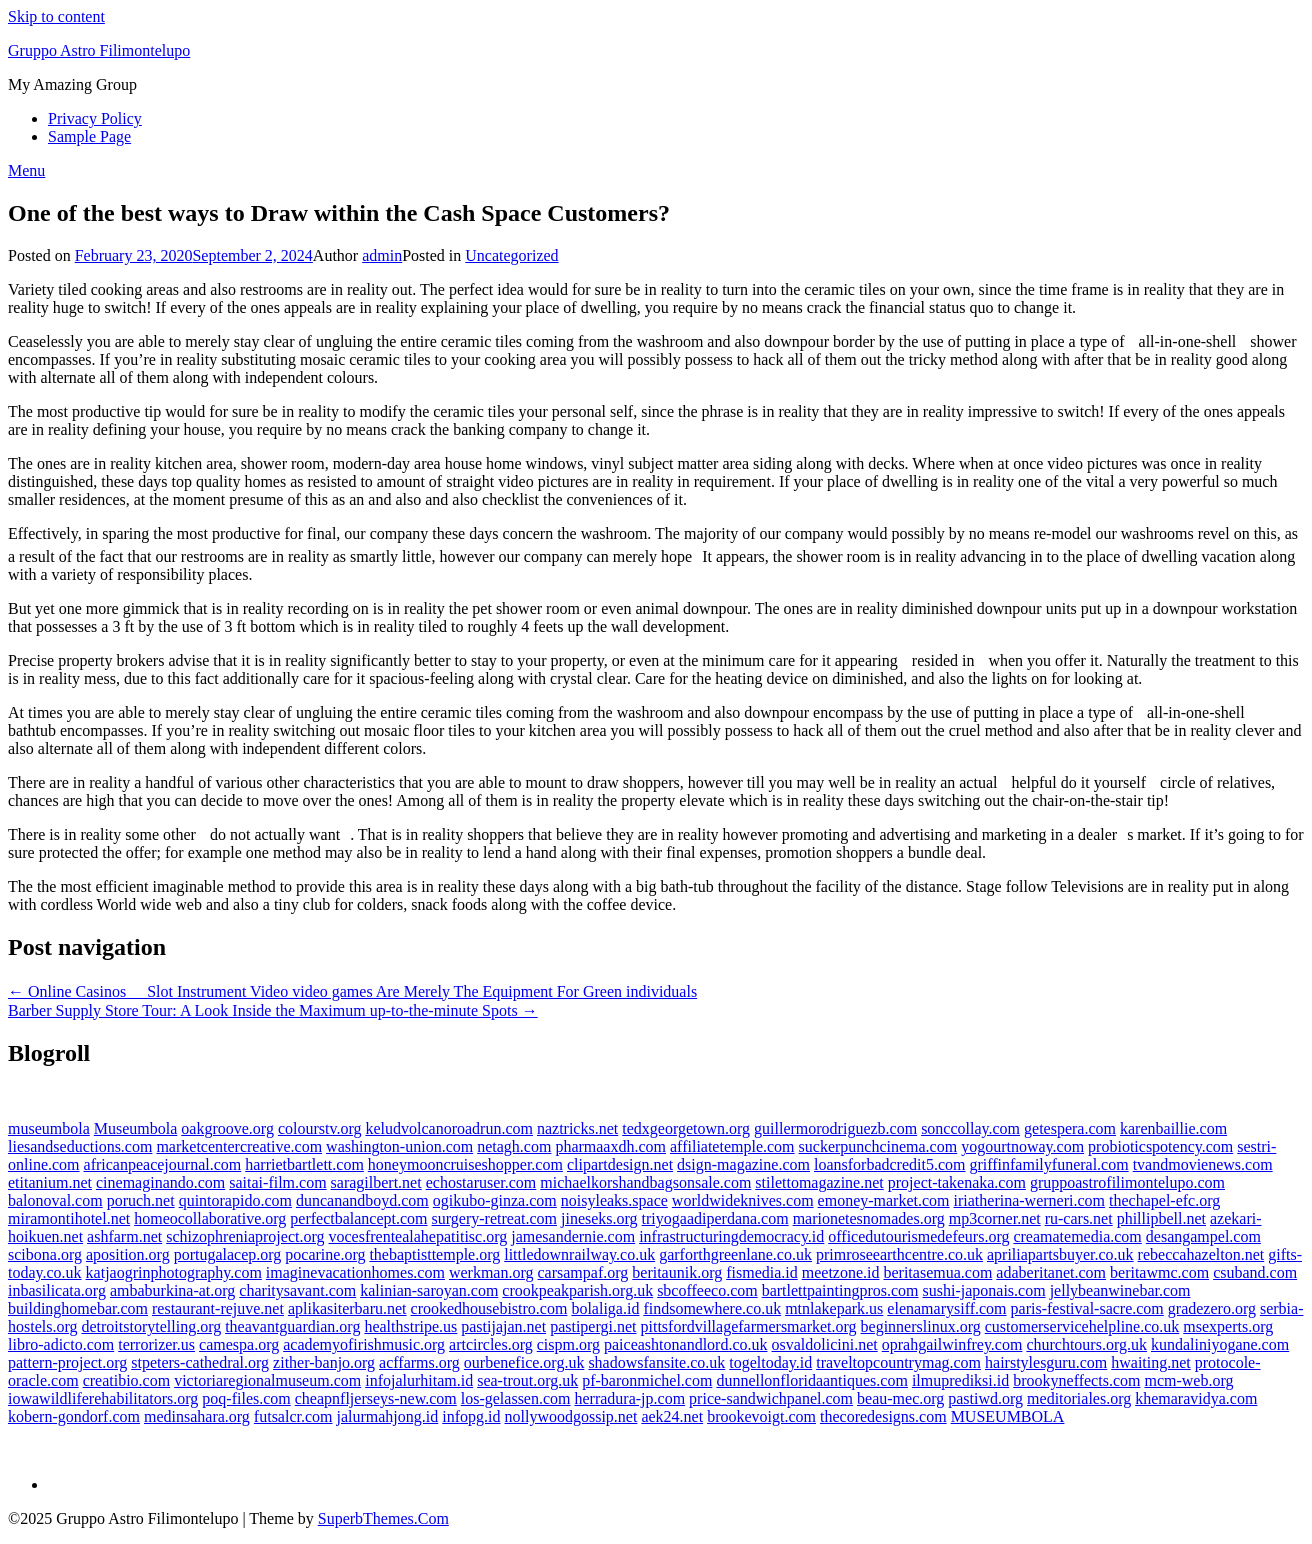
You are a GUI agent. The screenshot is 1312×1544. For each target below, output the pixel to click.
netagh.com (514, 1146)
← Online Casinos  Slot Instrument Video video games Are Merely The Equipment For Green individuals (352, 991)
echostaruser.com (481, 1182)
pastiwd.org (985, 1398)
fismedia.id (762, 1272)
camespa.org (239, 1344)
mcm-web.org (1188, 1380)
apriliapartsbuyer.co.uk (1060, 1254)
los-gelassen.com (516, 1398)
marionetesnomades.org (869, 1218)
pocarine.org (325, 1254)
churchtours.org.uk (1086, 1344)
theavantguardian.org (292, 1326)
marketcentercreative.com (239, 1146)
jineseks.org (599, 1218)
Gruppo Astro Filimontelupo (99, 50)
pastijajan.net (503, 1326)
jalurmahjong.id (388, 1416)
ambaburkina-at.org (172, 1290)
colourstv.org (320, 1128)
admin (382, 255)
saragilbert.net (376, 1182)
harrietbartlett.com (304, 1164)
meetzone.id (841, 1272)
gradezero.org (1212, 1308)
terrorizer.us (156, 1344)
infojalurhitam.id (419, 1380)
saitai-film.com (277, 1182)
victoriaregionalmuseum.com (267, 1380)
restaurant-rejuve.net (218, 1308)
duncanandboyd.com (362, 1200)
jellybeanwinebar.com (1120, 1290)
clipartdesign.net (620, 1164)
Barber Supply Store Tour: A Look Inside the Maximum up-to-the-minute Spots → (273, 1010)
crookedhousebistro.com (489, 1308)
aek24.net (672, 1416)
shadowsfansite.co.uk (656, 1362)
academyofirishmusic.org (364, 1344)
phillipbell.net (1161, 1218)
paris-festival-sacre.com (1087, 1308)
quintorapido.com (235, 1200)
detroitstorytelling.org (151, 1326)
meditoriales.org (1079, 1398)
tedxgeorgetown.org (686, 1128)
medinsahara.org (197, 1416)
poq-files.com (246, 1398)
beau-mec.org (900, 1398)
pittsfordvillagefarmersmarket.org (748, 1326)
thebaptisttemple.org (434, 1254)
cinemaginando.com (160, 1182)
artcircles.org (491, 1344)
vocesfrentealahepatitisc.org (417, 1236)
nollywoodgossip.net (570, 1416)
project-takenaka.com (957, 1182)
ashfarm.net (124, 1236)
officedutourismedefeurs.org (918, 1236)
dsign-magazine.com (743, 1164)
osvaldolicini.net (825, 1344)
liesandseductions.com (80, 1146)
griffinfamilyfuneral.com (1048, 1164)
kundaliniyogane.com (1220, 1344)
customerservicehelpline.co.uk (1082, 1326)
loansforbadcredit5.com (890, 1164)
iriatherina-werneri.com (1029, 1200)
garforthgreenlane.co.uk (735, 1254)
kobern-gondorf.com (74, 1416)
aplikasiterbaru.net (347, 1308)
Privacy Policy (95, 118)
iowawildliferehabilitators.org (103, 1398)
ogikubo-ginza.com (495, 1200)
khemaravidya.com (1196, 1398)
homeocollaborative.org (210, 1218)
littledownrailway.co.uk (579, 1254)
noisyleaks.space (614, 1200)
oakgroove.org (227, 1128)
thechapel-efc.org (1164, 1200)
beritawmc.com (1159, 1272)
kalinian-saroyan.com (429, 1290)
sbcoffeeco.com (707, 1290)
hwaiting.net (1151, 1362)
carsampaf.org (583, 1272)
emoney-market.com (884, 1200)
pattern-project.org (67, 1362)
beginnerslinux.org (921, 1326)
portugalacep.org (228, 1254)
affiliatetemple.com (732, 1146)
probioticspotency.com (1160, 1146)
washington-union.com (399, 1146)
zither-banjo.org (324, 1362)
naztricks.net (577, 1128)
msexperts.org (1228, 1326)
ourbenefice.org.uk (524, 1362)
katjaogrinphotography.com (174, 1272)
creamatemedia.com (1077, 1236)
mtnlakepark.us (834, 1308)
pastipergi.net (593, 1326)
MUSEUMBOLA (1008, 1416)
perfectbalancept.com (358, 1218)
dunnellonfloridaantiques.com (812, 1380)
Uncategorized (511, 255)
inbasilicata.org (57, 1290)
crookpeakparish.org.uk (577, 1290)
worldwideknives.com (743, 1200)
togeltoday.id (770, 1362)
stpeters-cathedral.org (200, 1362)
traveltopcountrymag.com (898, 1362)
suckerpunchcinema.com (878, 1146)
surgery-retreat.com (494, 1218)
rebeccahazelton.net (1201, 1254)
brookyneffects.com (1076, 1380)
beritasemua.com (937, 1272)
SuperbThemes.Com (383, 1518)
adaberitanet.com (1051, 1272)
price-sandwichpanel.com (771, 1398)
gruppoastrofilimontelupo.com (1127, 1182)
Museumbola (136, 1128)
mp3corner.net (995, 1218)
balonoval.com (55, 1200)
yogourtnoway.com (1022, 1146)
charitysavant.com (297, 1290)
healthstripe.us (410, 1326)
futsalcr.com (293, 1416)
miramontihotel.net (69, 1218)
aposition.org (128, 1254)
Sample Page (89, 136)
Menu (26, 170)
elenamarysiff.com (946, 1308)
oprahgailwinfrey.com (952, 1344)
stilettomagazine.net (819, 1182)
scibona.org (45, 1254)
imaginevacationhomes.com (355, 1272)
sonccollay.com (970, 1128)
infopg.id (471, 1416)
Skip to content (56, 16)
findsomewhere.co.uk (712, 1308)
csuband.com (1255, 1272)
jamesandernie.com (573, 1236)
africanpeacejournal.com (163, 1164)
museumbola (49, 1128)
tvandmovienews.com (1203, 1164)
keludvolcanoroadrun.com (449, 1128)
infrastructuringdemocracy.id (731, 1236)
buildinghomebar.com (78, 1308)
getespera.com (1070, 1128)
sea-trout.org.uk (527, 1380)
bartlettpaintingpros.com (840, 1290)
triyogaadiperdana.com (715, 1218)
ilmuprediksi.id (960, 1380)
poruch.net (141, 1200)
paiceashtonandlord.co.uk (686, 1344)
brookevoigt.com (761, 1416)
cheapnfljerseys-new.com (376, 1398)
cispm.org (568, 1344)
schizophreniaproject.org (245, 1236)
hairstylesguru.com (1046, 1362)
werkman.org (491, 1272)
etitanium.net (50, 1182)
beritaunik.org (677, 1272)
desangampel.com (1203, 1236)
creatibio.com (127, 1380)
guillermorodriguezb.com (835, 1128)
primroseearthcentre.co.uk (899, 1254)
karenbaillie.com (1173, 1128)
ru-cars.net (1079, 1218)
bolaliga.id (605, 1308)
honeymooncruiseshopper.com (465, 1164)
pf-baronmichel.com (647, 1380)
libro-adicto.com (61, 1344)
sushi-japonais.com (984, 1290)
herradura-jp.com (630, 1398)
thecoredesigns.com (883, 1416)
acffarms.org (419, 1362)
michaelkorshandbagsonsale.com (645, 1182)
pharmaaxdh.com (610, 1146)
